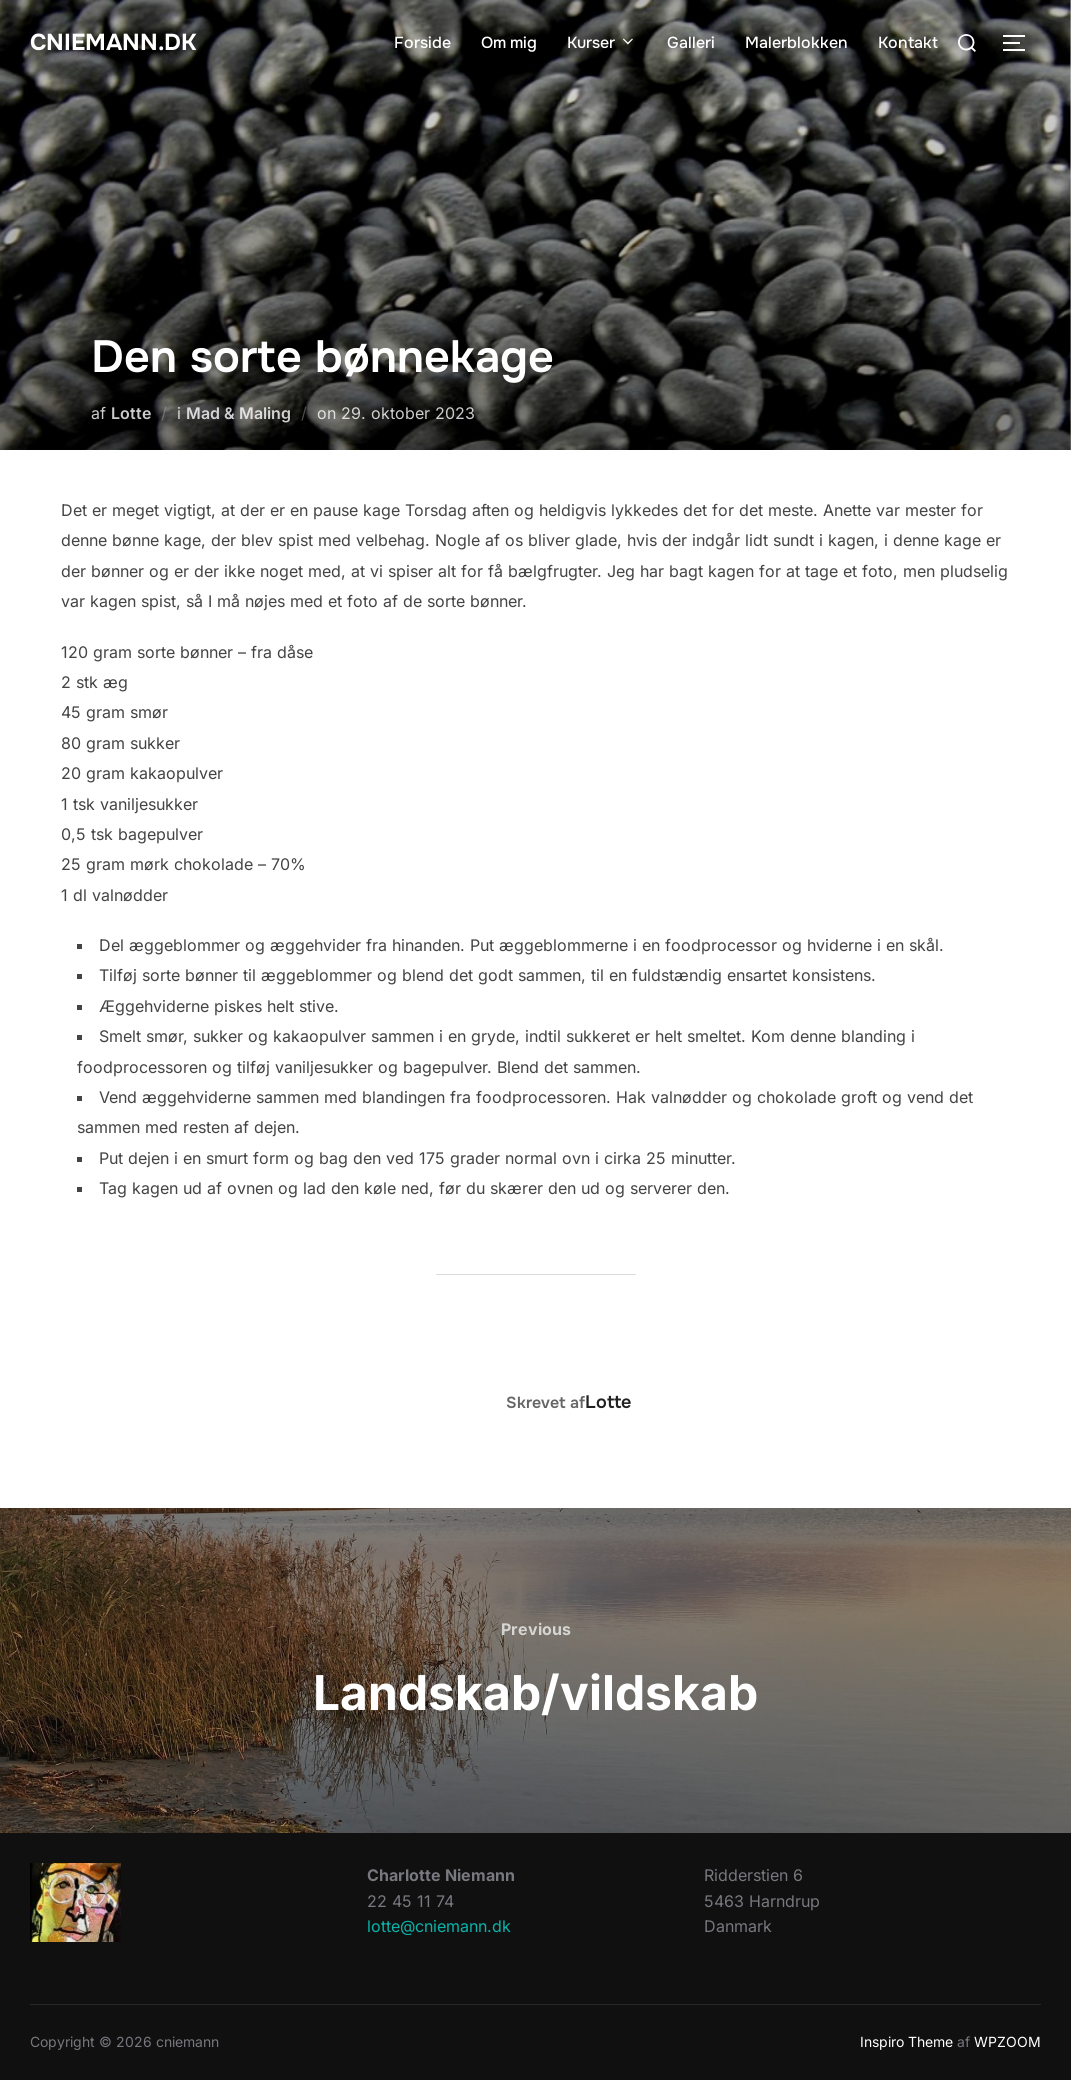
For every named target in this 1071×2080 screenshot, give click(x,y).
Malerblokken (796, 42)
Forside (422, 42)
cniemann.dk (123, 42)
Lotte (131, 413)
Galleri (691, 42)
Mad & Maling (238, 413)
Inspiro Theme (906, 2041)
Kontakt (908, 42)
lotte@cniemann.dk (439, 1926)
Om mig (509, 42)
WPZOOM (1007, 2041)
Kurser (602, 42)
